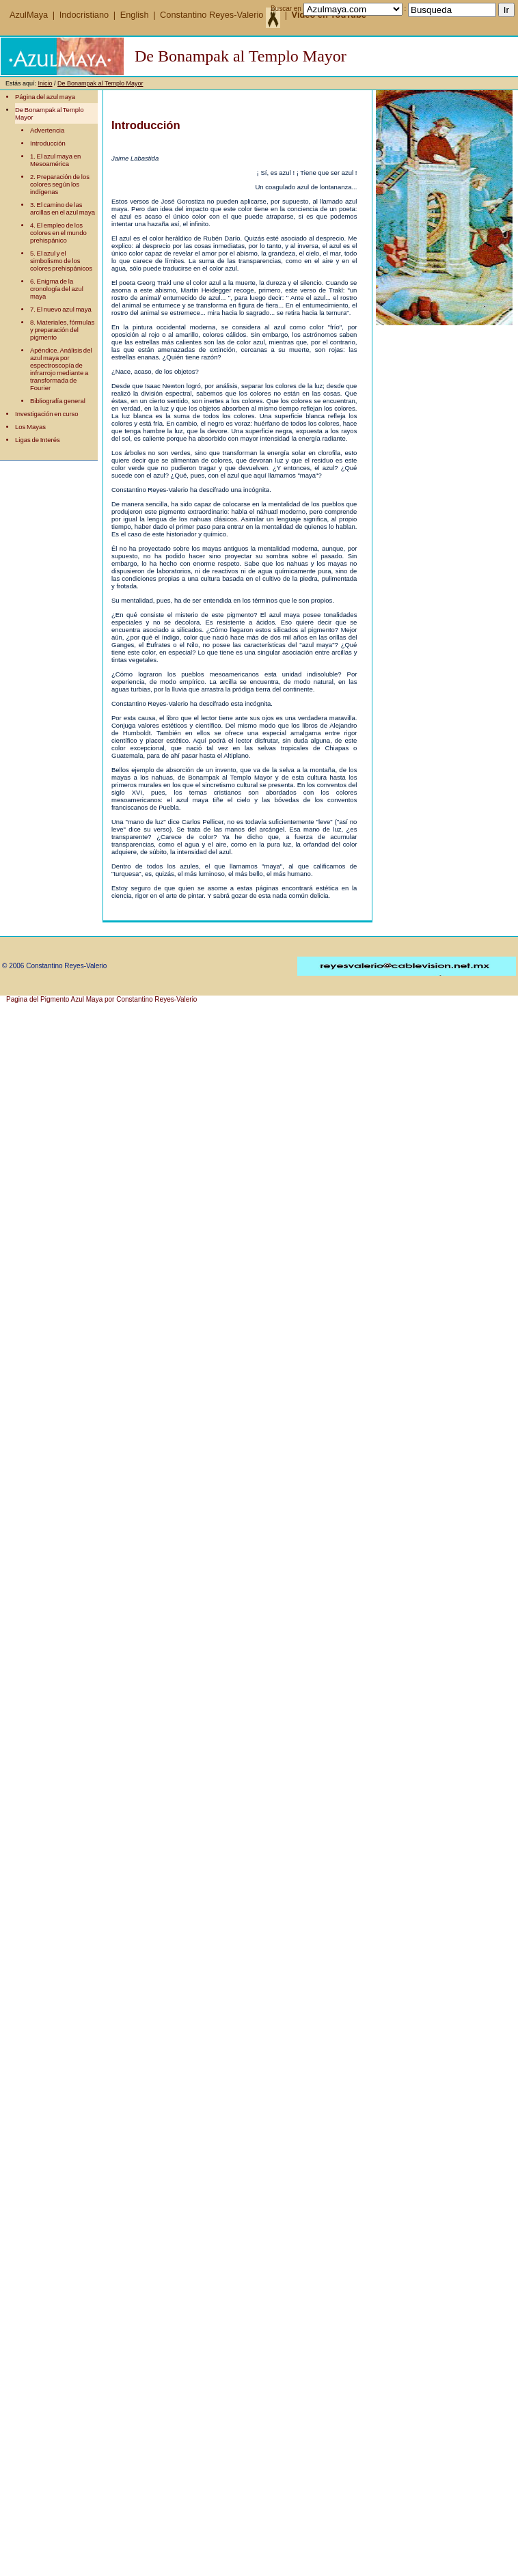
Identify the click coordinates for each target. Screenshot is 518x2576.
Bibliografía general (57, 401)
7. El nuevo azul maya (61, 309)
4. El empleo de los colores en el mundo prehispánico (58, 232)
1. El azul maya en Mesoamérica (55, 159)
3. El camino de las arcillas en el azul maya (62, 208)
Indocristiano (84, 15)
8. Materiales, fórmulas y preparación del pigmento (62, 329)
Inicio (45, 83)
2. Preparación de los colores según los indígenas (60, 184)
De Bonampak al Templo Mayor (100, 83)
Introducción (48, 143)
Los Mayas (30, 426)
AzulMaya (30, 15)
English (134, 15)
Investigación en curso (47, 413)
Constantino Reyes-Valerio (220, 15)
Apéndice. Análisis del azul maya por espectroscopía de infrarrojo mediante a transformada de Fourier (61, 369)
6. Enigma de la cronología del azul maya (56, 288)
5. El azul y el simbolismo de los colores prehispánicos (61, 260)
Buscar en (286, 8)
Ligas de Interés (37, 439)
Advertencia (47, 130)
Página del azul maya (45, 96)
